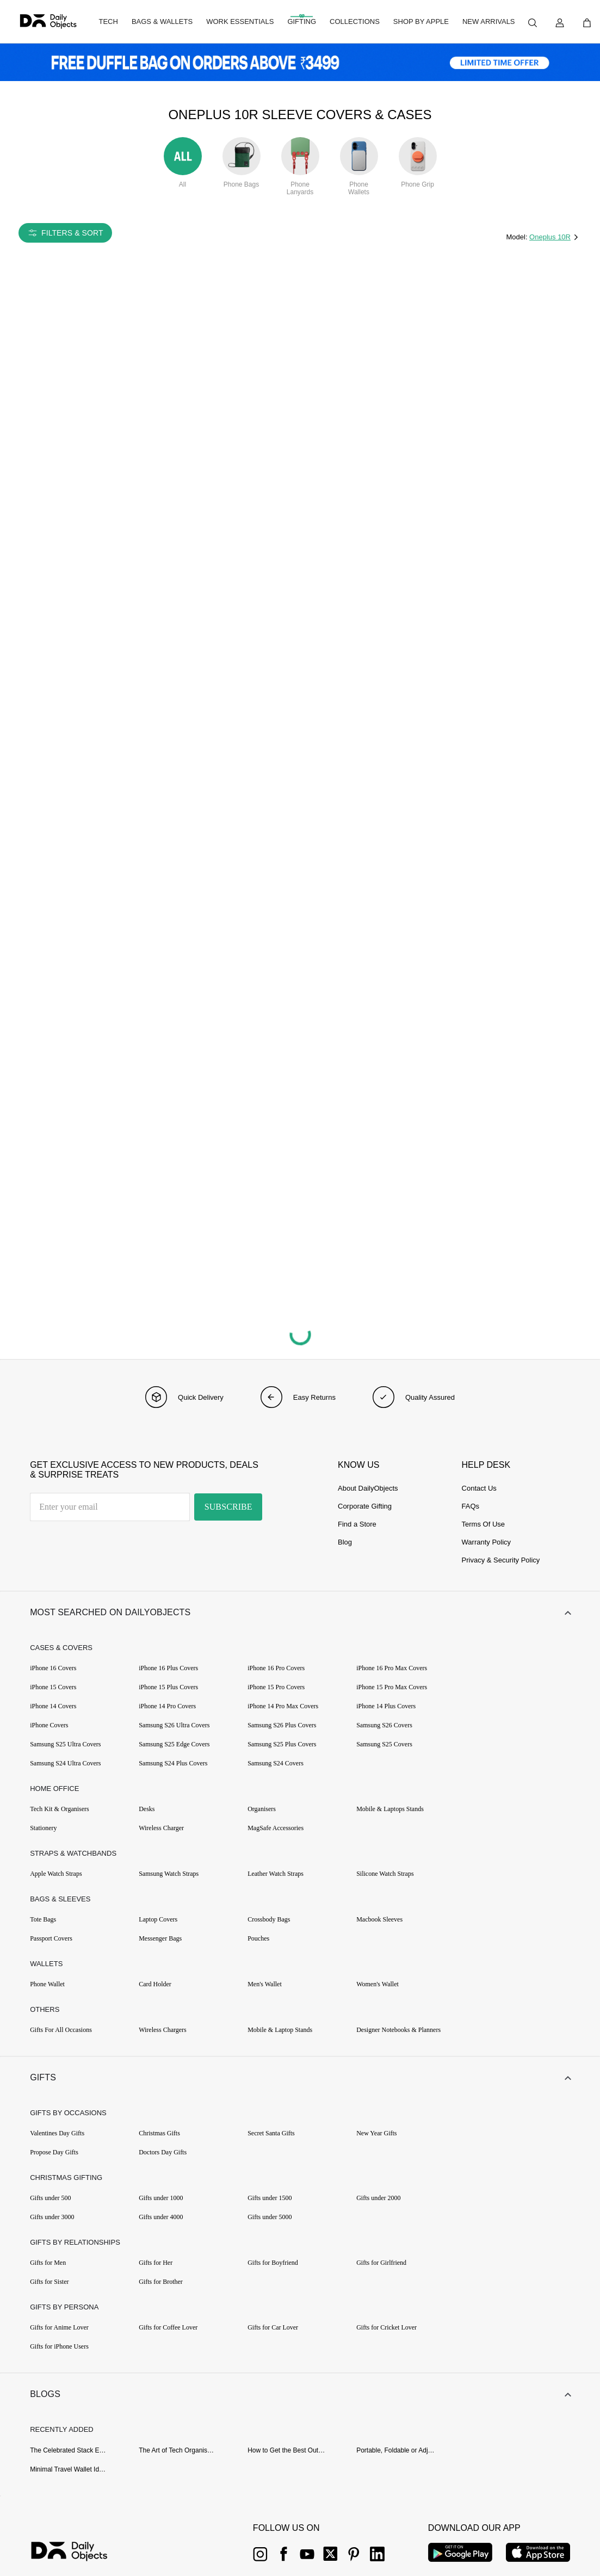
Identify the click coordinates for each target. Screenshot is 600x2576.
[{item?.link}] (78, 2552)
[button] (300, 1612)
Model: (517, 237)
